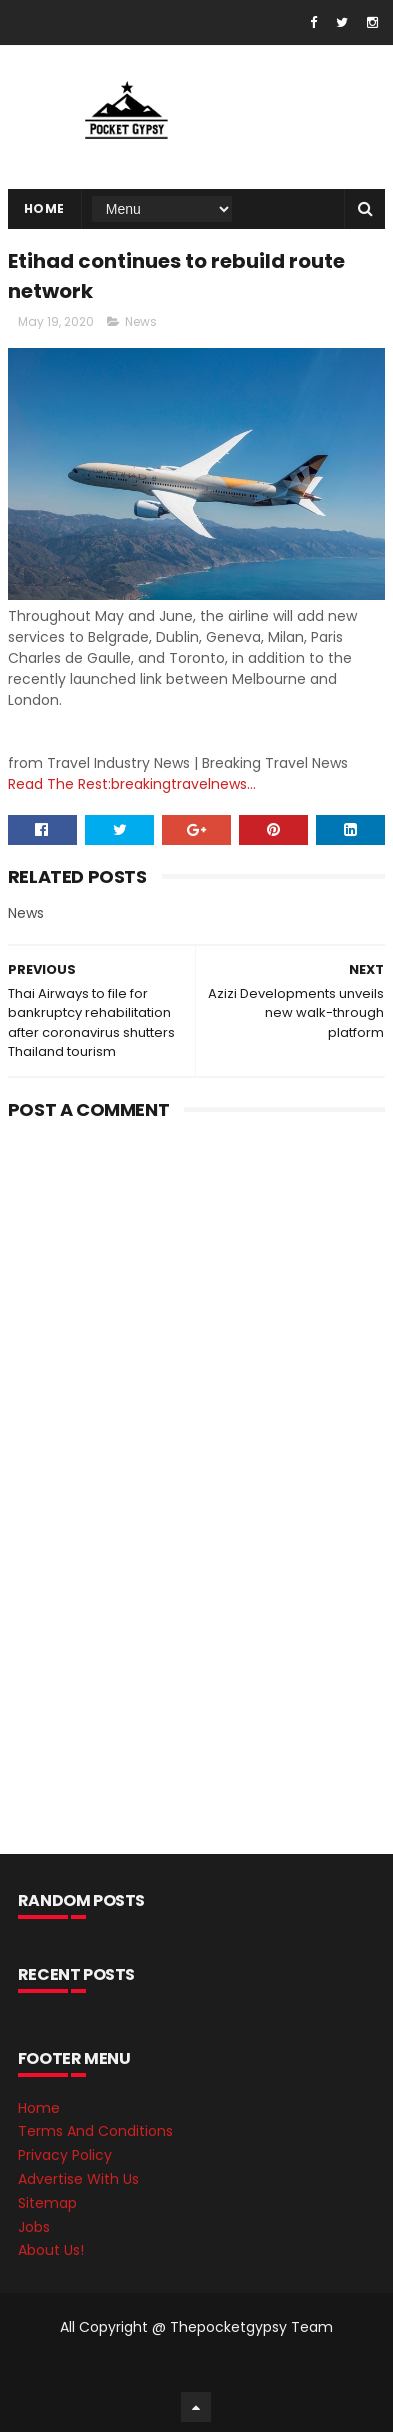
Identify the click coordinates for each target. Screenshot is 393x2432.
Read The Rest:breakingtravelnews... (132, 784)
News (141, 321)
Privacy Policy (65, 2155)
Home (44, 208)
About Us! (51, 2250)
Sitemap (47, 2203)
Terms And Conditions (95, 2131)
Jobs (34, 2227)
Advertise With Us (78, 2179)
